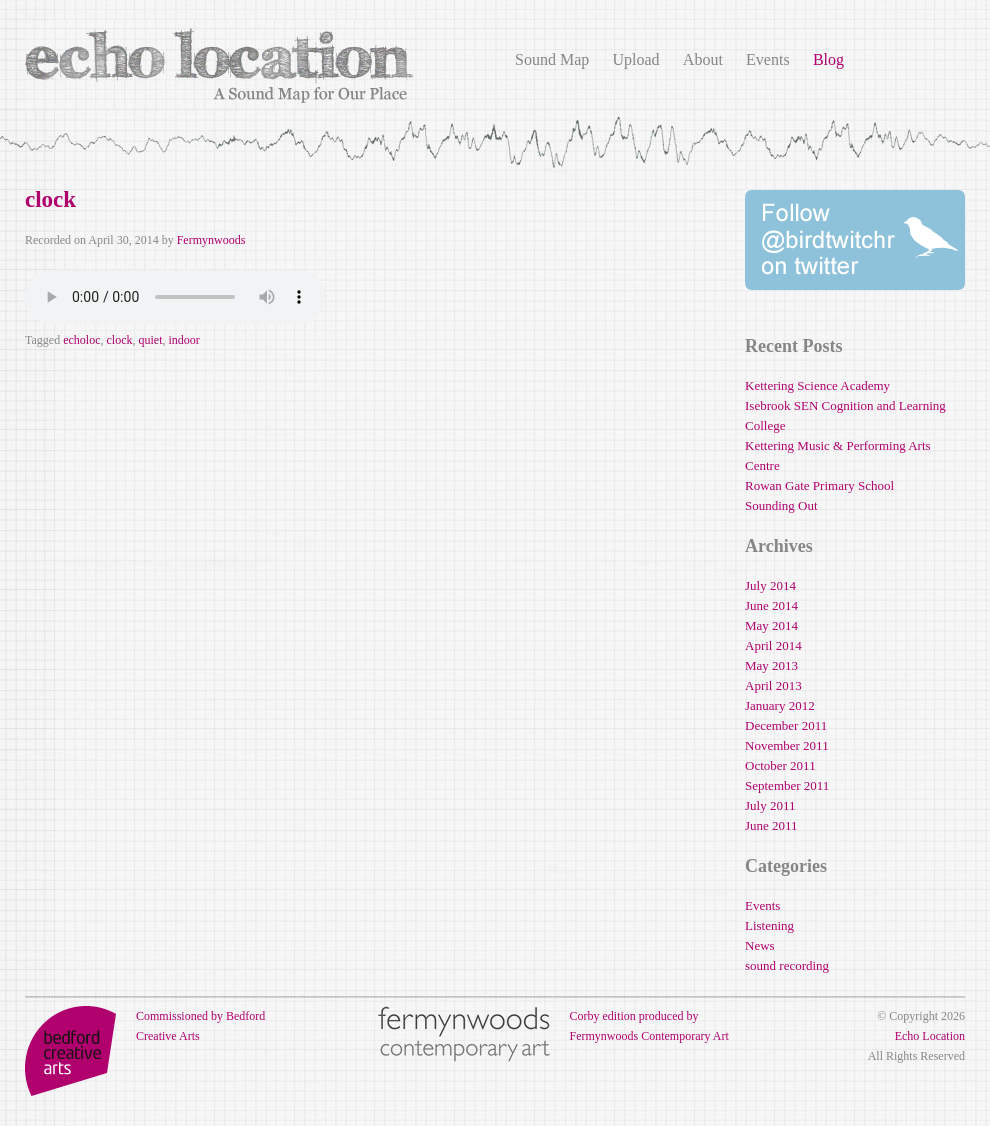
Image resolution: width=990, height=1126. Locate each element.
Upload (635, 59)
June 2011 (771, 825)
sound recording (787, 965)
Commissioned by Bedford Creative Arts (145, 1026)
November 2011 (787, 745)
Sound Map (552, 59)
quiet (150, 340)
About (703, 59)
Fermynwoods (211, 240)
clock (50, 199)
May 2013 (771, 665)
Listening (769, 925)
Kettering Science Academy (817, 385)
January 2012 (780, 705)
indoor (183, 340)
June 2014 (771, 605)
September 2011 (787, 785)
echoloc (81, 340)
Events (768, 59)
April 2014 (773, 645)
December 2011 (786, 725)
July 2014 (770, 585)
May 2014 (771, 625)
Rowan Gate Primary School (819, 485)
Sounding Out (781, 505)
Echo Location (930, 1036)
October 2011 (780, 765)
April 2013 (773, 685)
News (760, 945)
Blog (828, 59)
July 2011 (770, 805)
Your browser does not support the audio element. (175, 297)
